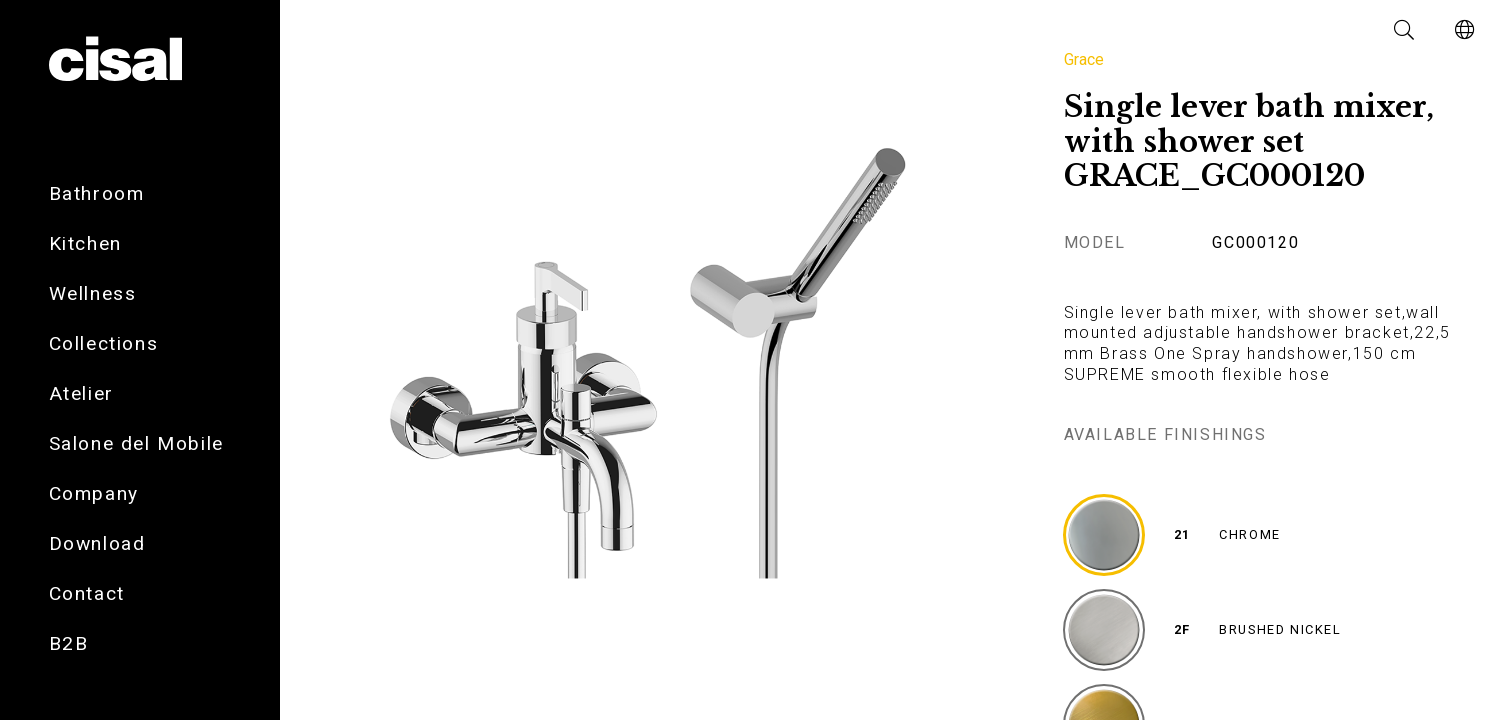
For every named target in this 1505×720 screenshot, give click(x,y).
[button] (1405, 30)
